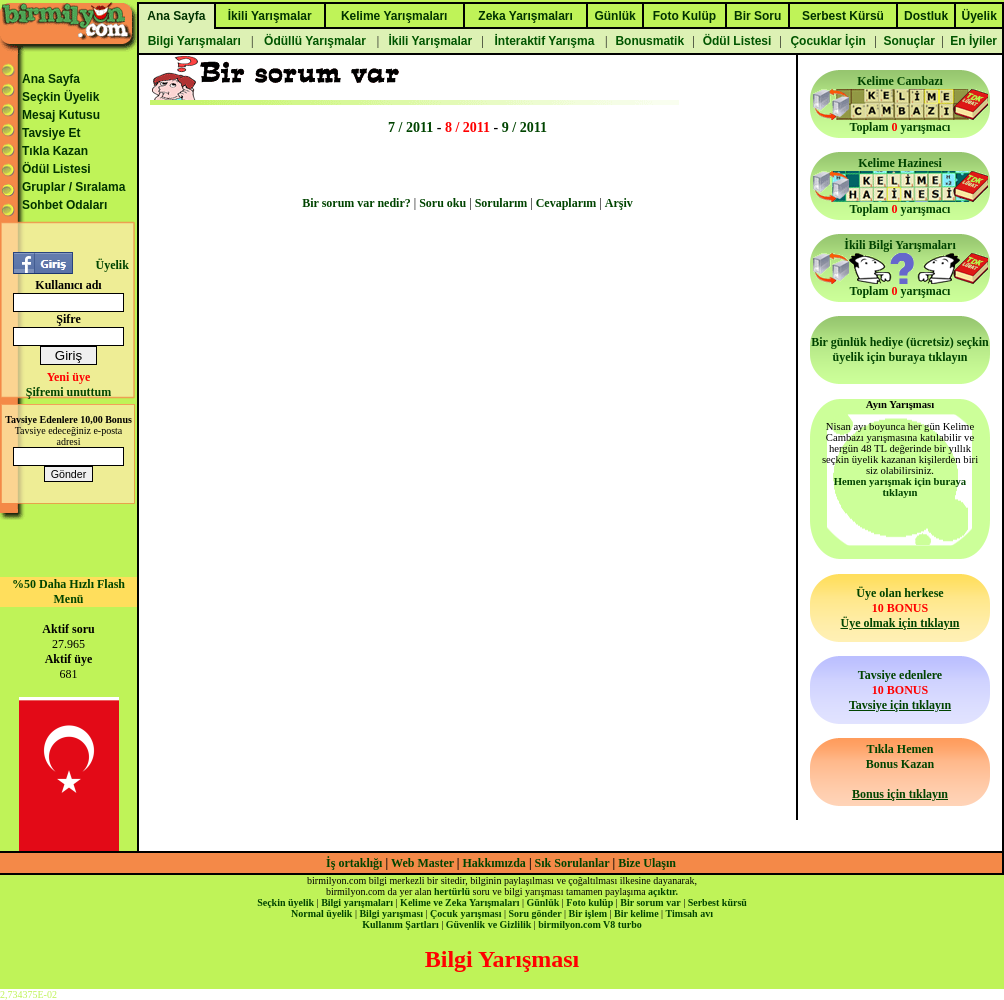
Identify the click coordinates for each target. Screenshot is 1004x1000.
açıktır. (663, 891)
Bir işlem (588, 913)
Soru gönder (535, 913)
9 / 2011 (524, 127)
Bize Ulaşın (647, 863)
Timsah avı (689, 913)
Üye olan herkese (899, 608)
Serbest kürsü (717, 902)
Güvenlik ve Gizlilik (489, 924)
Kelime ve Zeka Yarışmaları (459, 902)
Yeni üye (69, 377)
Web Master (424, 863)
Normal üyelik (321, 913)
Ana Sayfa (51, 79)
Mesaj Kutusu (61, 115)
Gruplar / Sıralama (73, 187)
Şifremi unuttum (68, 392)
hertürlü (452, 891)
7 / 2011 (410, 127)
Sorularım (501, 203)
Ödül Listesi (56, 169)
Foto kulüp (589, 902)
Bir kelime (636, 913)
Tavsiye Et (51, 133)
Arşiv (619, 203)
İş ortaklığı (354, 863)
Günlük (542, 902)
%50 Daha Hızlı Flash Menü (68, 591)
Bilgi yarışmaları (357, 902)
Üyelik (111, 265)
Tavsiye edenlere (900, 690)
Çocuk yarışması (465, 913)
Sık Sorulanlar (572, 863)
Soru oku (442, 203)
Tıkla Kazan (55, 151)
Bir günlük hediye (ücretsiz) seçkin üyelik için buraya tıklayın (900, 349)
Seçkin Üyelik (60, 97)
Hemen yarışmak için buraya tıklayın (900, 487)
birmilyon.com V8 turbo (589, 924)
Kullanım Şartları (400, 924)
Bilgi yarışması (391, 913)
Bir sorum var (650, 902)
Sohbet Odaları (64, 205)
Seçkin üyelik (285, 902)
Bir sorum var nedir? (356, 203)
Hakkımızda (494, 863)
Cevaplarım (566, 203)
